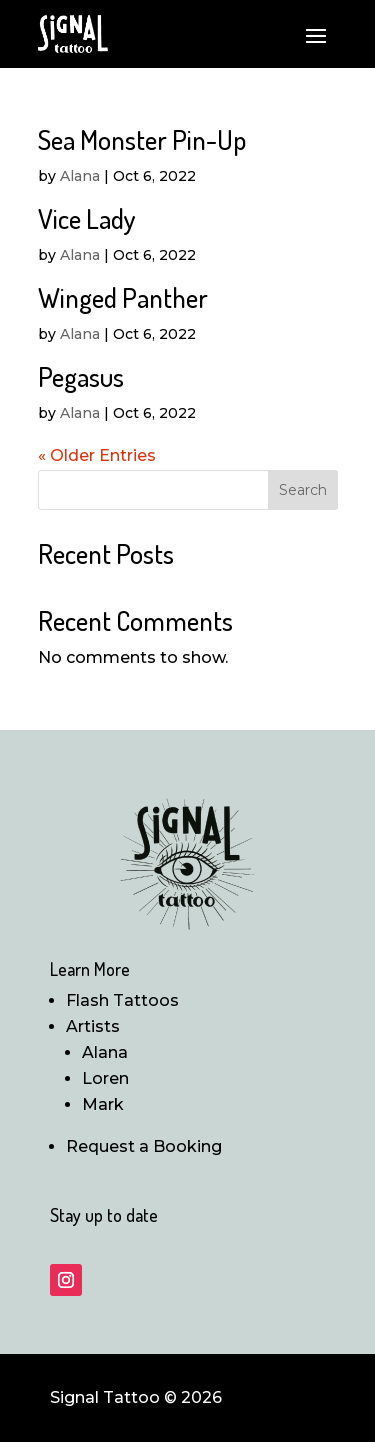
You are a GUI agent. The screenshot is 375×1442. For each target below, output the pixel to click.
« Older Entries (97, 455)
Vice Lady (87, 218)
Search (303, 490)
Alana (80, 176)
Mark (103, 1104)
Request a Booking (144, 1146)
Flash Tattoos (122, 1000)
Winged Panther (123, 297)
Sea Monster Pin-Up (142, 139)
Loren (105, 1078)
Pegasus (81, 376)
